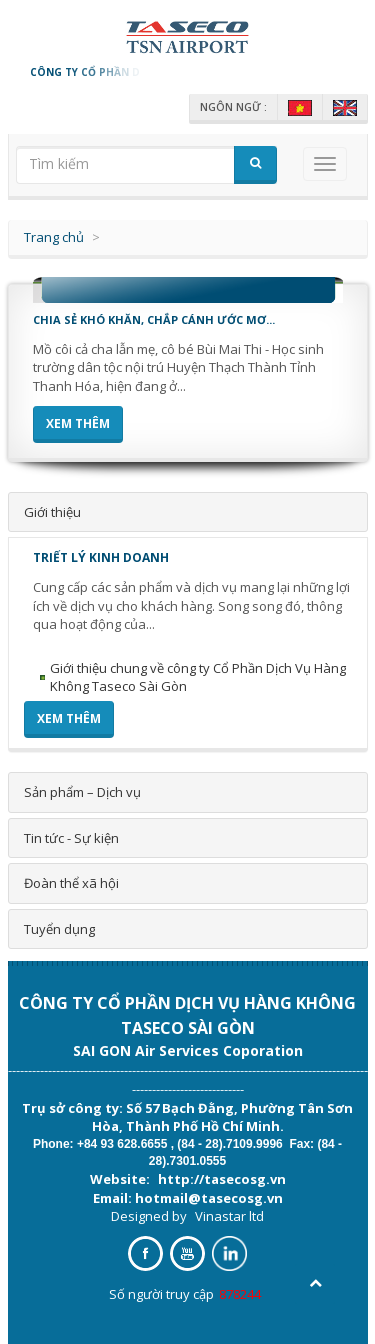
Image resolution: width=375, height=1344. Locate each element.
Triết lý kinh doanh (101, 557)
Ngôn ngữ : (233, 107)
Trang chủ (54, 237)
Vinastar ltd (229, 1216)
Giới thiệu (52, 512)
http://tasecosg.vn (222, 1179)
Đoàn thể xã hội (71, 883)
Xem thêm (78, 423)
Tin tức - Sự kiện (71, 838)
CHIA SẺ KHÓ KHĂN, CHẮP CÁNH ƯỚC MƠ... (154, 319)
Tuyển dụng (59, 929)
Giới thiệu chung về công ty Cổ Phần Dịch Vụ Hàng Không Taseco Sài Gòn (198, 677)
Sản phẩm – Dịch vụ (82, 792)
